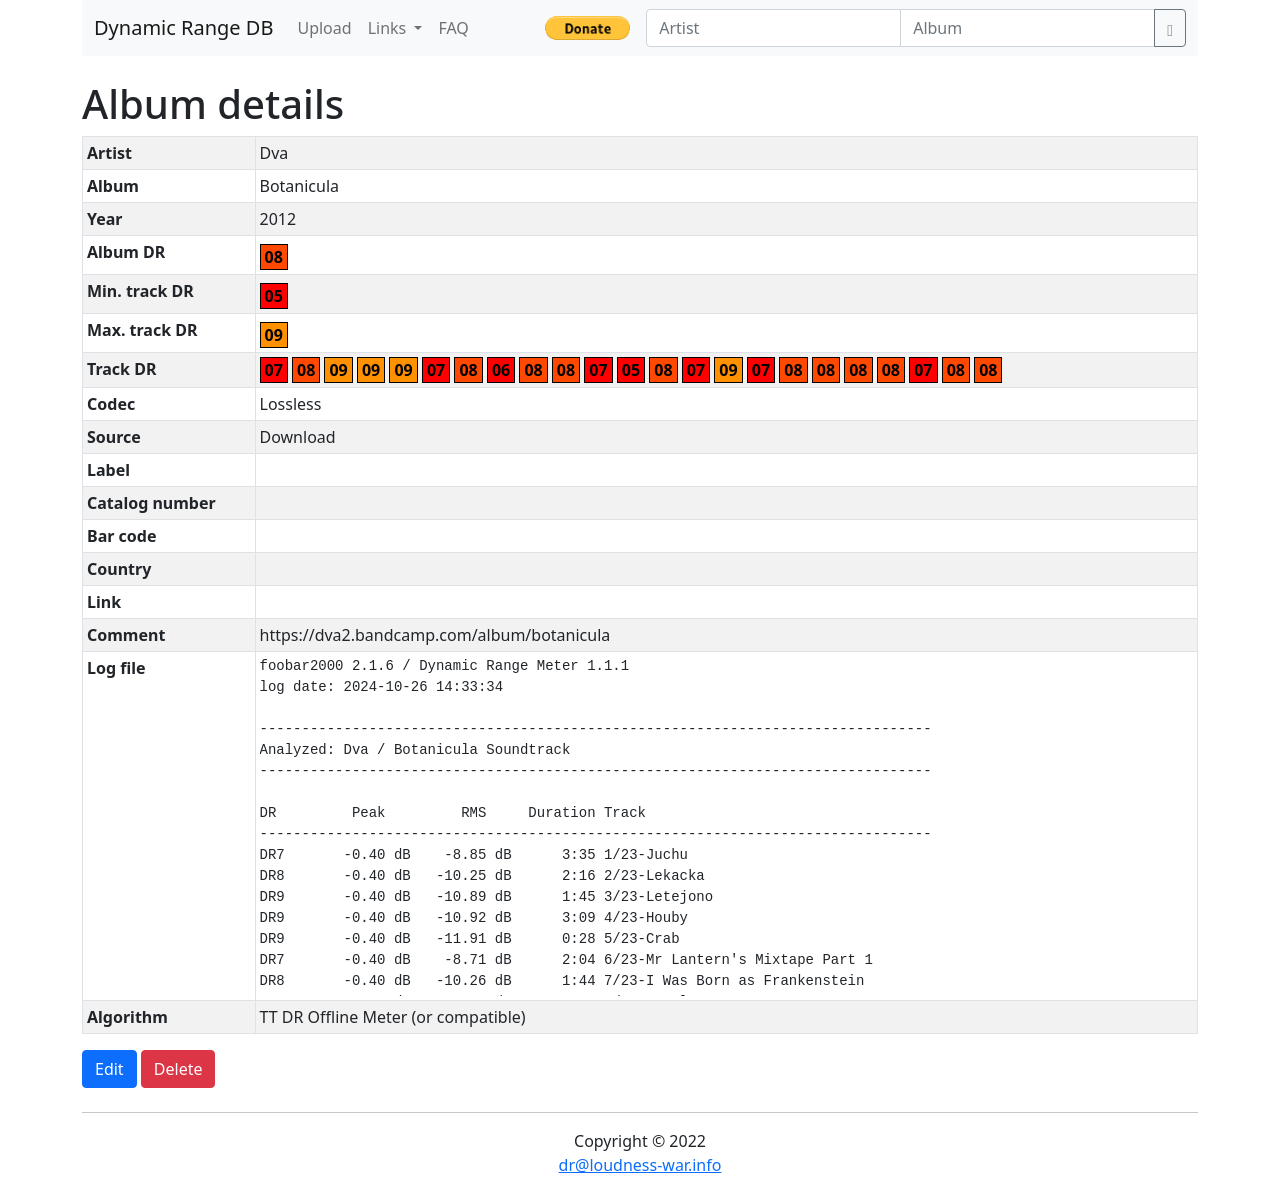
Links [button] (389, 28)
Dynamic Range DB (183, 27)
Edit (109, 1069)
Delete (178, 1069)
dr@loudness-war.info (640, 1165)
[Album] (1027, 28)
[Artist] (773, 28)
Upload (324, 28)
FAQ (453, 28)
